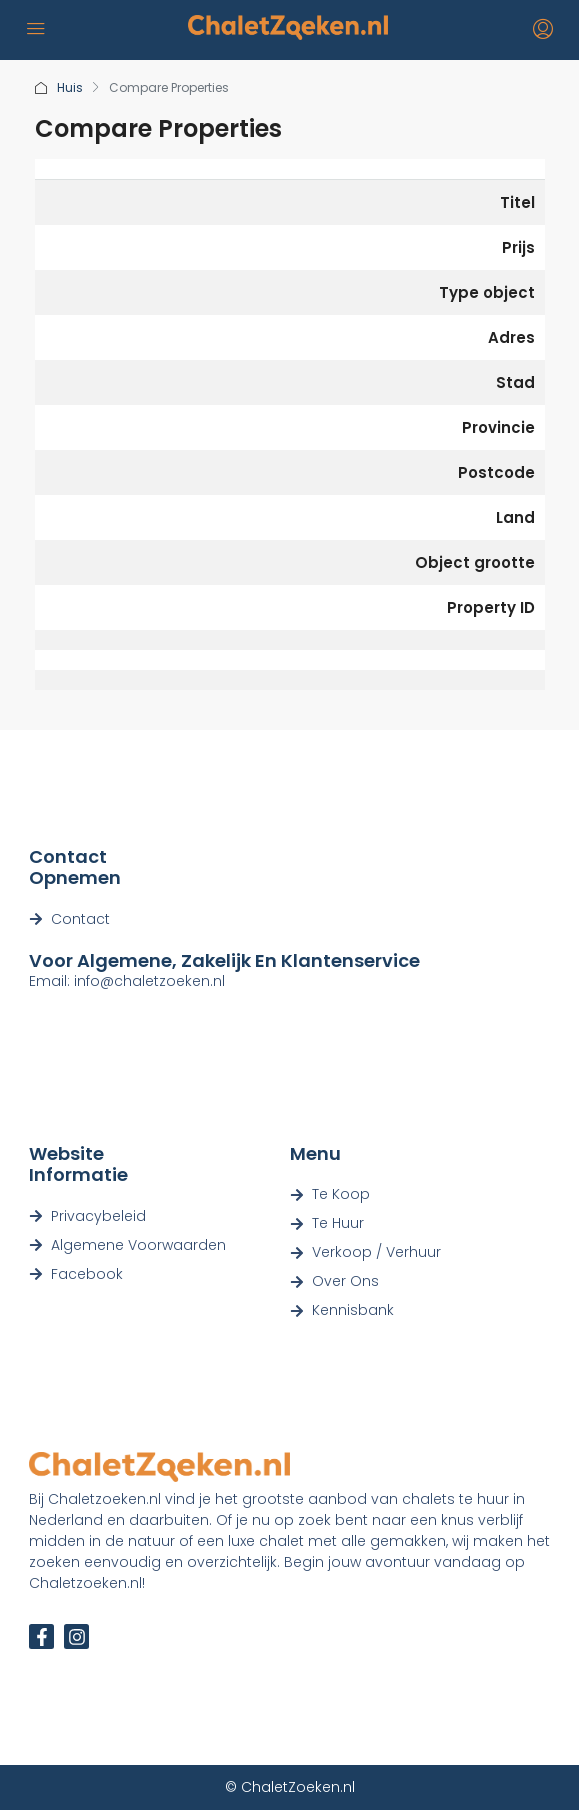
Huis (70, 87)
